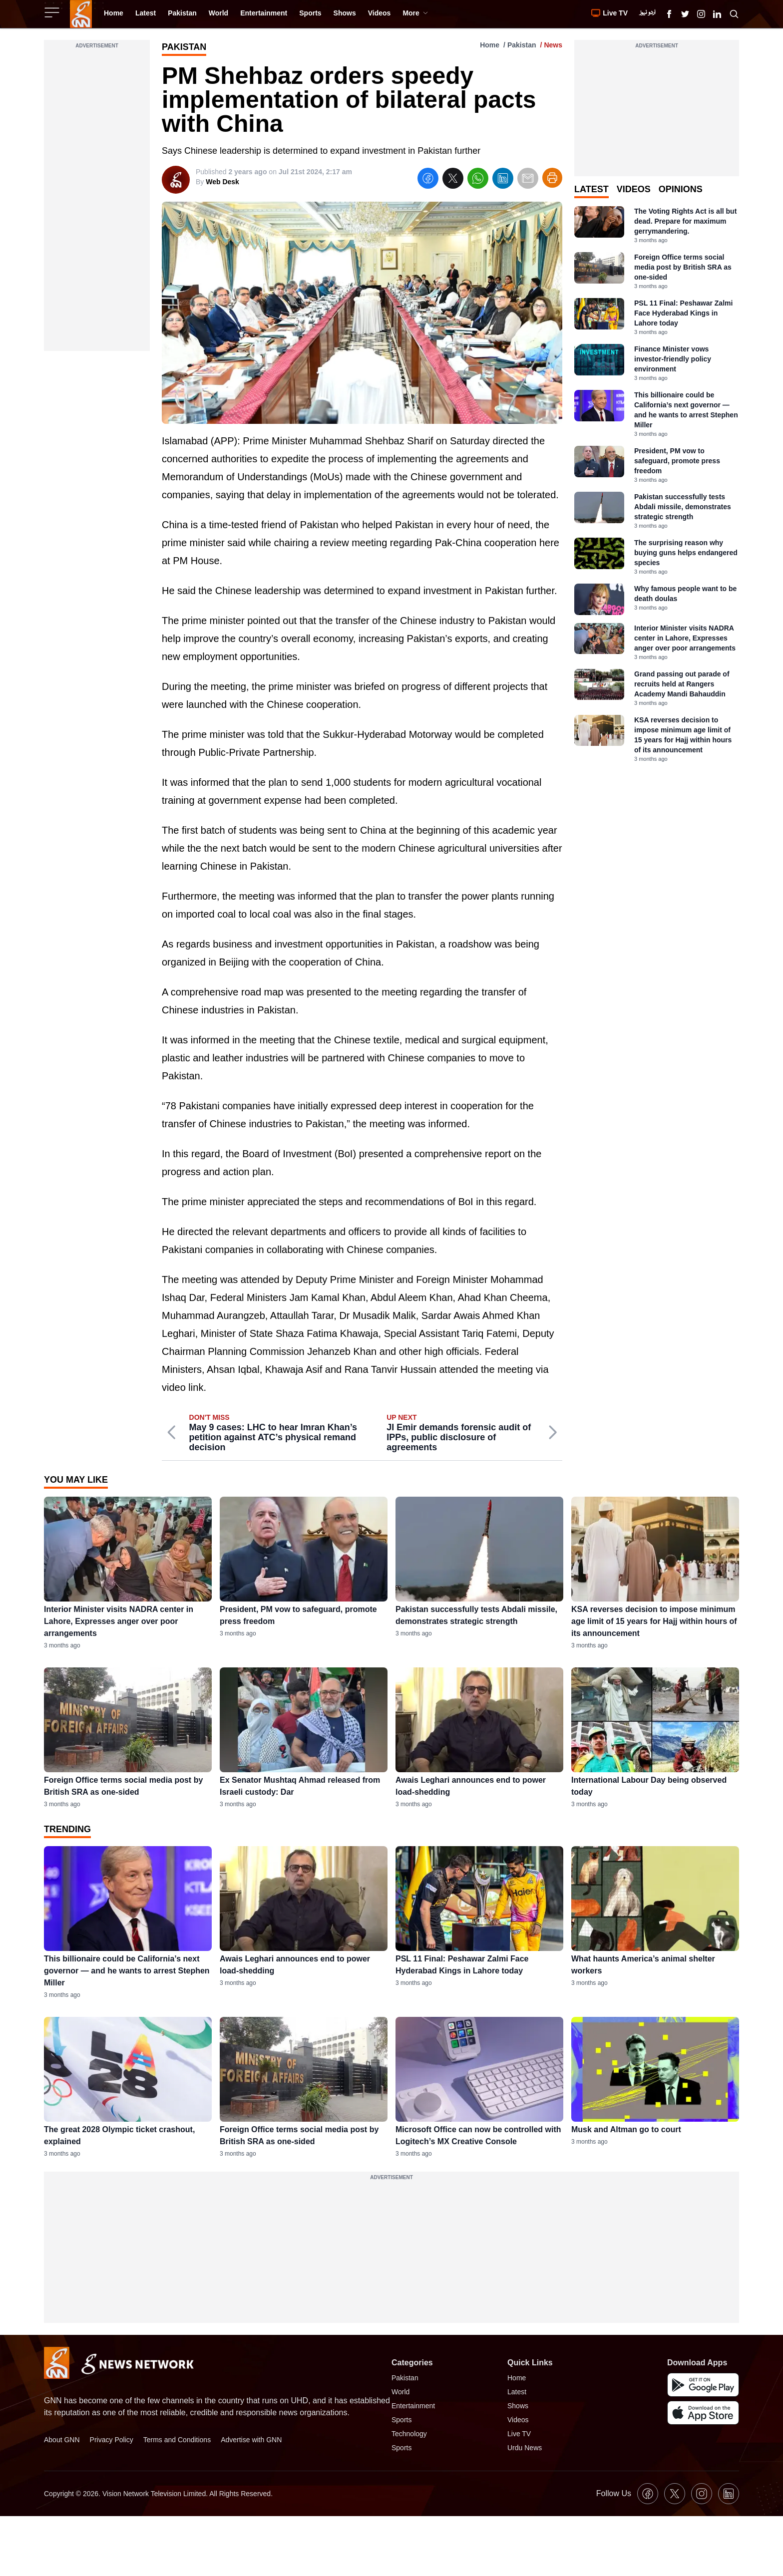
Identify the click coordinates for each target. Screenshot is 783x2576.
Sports (401, 2420)
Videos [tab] (634, 189)
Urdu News (524, 2448)
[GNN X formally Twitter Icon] (685, 14)
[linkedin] (502, 180)
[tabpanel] (656, 484)
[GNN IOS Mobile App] (703, 2413)
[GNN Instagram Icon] (701, 14)
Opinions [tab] (681, 189)
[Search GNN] (734, 14)
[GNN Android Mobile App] (703, 2385)
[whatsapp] (477, 180)
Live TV (519, 2434)
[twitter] (452, 180)
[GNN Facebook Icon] (669, 14)
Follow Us (613, 2493)
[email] (527, 180)
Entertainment (413, 2406)
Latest (516, 2392)
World (400, 2392)
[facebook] (427, 180)
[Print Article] (552, 178)
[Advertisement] (97, 201)
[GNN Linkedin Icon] (717, 14)
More (415, 13)
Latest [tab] (591, 189)
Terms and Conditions (177, 2440)
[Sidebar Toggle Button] (53, 12)
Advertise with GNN (251, 2440)
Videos (518, 2420)
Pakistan (521, 45)
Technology (409, 2434)
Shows (517, 2406)
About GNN (62, 2440)
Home (489, 45)
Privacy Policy (111, 2440)
